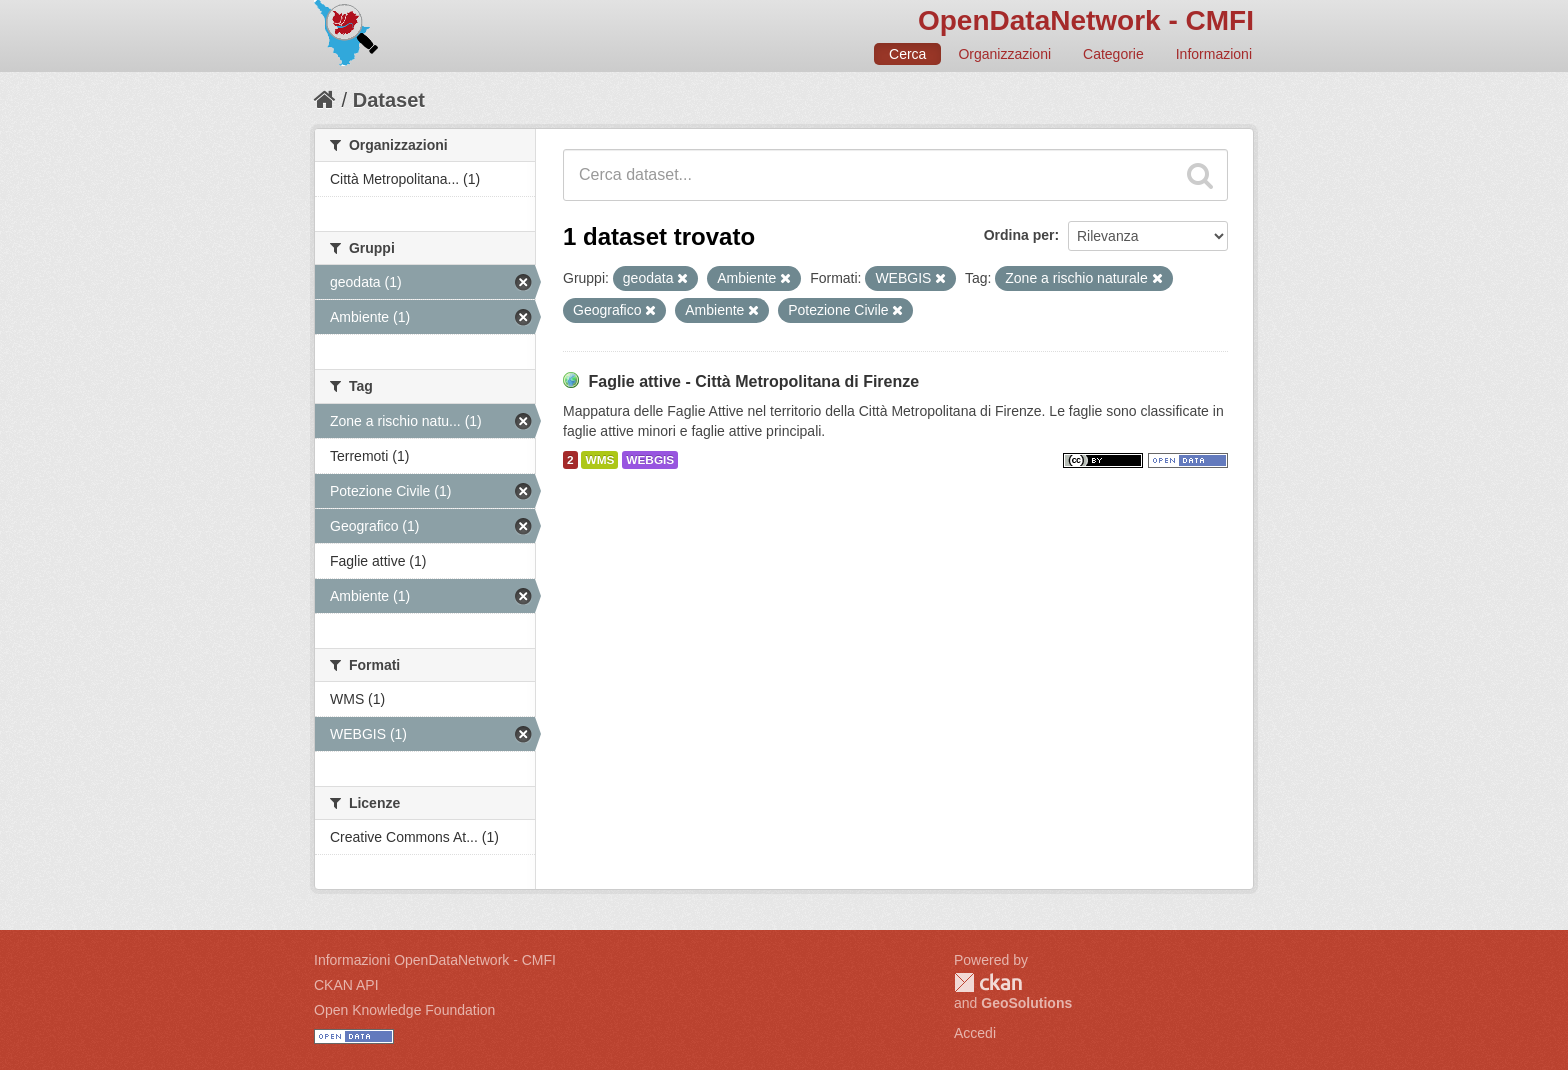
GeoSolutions (1026, 1003)
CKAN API (346, 985)
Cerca (907, 54)
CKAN (988, 982)
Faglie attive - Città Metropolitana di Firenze (753, 381)
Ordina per (1019, 235)
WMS (599, 460)
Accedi (975, 1033)
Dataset (389, 100)
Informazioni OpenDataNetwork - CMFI (435, 960)
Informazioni (1214, 54)
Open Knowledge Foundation (404, 1010)
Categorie (1113, 54)
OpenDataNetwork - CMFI (1086, 20)
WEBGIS (650, 460)
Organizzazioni (1004, 54)
